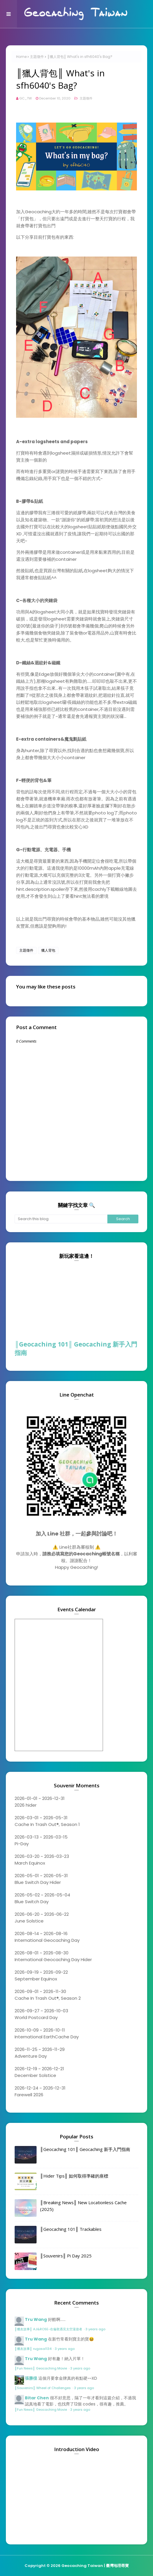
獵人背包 (48, 950)
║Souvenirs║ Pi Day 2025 (66, 2256)
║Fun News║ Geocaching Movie (41, 2368)
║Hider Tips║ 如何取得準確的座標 (74, 2176)
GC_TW (25, 98)
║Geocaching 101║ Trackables (71, 2229)
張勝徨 (31, 2378)
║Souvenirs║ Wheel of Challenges (43, 2388)
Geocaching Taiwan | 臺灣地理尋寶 (95, 2565)
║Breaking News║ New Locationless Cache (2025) (83, 2206)
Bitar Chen (37, 2398)
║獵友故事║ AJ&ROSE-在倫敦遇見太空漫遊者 (49, 2329)
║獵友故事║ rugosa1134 (33, 2348)
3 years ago (95, 2329)
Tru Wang (36, 2319)
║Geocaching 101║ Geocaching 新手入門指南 (76, 1348)
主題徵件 (37, 56)
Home (21, 56)
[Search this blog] (61, 1219)
